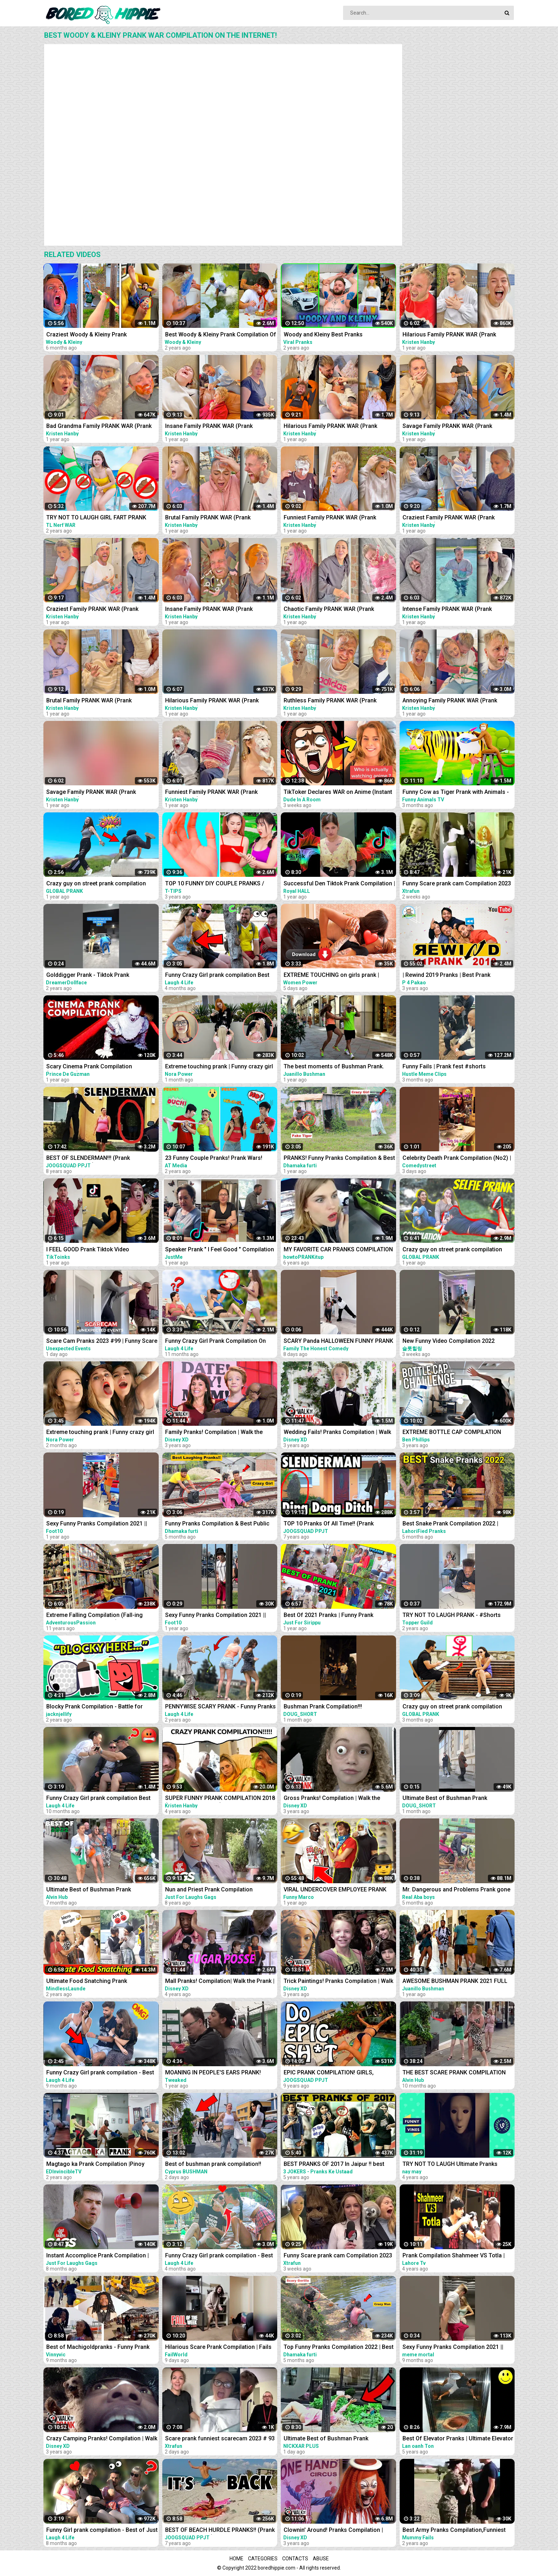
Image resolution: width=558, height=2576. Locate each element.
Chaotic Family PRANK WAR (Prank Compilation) (329, 610)
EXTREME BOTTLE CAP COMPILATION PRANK (451, 1433)
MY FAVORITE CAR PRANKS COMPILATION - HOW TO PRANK (338, 1250)
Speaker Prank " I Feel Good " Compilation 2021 (219, 1250)
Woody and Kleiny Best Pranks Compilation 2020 (323, 335)
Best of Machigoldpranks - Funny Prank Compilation (97, 2348)
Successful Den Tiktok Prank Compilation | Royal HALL (339, 884)
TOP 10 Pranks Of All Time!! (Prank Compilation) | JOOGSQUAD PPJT (329, 1524)
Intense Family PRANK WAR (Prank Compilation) (447, 610)
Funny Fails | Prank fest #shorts (444, 1066)
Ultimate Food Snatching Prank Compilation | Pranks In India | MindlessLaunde (86, 1982)
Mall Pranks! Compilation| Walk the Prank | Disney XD (219, 1982)
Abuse (321, 2558)
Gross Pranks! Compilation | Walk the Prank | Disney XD (332, 1799)
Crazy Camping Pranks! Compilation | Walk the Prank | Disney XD (101, 2439)
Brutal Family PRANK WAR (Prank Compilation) (208, 518)
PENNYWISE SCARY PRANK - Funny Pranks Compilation (220, 1707)
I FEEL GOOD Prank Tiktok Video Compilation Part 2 (87, 1250)
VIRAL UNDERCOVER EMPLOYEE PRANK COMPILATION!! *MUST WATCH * (335, 1890)
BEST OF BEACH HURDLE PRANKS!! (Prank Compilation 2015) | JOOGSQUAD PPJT (220, 2531)
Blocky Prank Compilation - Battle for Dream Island (94, 1707)
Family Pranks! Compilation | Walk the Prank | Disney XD (214, 1433)
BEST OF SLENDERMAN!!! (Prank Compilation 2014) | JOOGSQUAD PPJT (96, 1159)
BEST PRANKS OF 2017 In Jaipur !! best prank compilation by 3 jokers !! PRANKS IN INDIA (339, 2165)
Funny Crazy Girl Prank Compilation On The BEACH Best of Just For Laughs (215, 1341)
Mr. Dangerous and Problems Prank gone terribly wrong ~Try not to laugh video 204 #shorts (457, 1890)
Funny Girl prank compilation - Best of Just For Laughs (102, 2531)
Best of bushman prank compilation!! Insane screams (213, 2165)
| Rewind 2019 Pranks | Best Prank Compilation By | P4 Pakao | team (446, 976)
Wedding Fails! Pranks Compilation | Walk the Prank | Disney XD (337, 1433)
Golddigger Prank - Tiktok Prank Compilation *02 (87, 976)
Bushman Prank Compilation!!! (323, 1706)
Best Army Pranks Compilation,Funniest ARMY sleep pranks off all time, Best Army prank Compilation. (457, 2531)
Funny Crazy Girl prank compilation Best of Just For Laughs (98, 1799)
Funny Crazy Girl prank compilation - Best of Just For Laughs (100, 2073)
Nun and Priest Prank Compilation (209, 1889)
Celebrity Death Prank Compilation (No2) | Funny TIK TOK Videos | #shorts (456, 1159)
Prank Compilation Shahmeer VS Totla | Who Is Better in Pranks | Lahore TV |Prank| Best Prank (458, 2256)
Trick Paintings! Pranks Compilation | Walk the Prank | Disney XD (338, 1982)
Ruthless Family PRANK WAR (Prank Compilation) (330, 701)
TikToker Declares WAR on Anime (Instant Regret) (338, 793)
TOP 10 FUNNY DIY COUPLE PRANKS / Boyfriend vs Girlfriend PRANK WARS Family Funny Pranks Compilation (214, 884)
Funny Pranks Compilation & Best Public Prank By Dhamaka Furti (217, 1524)
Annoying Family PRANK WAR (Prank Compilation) (449, 701)
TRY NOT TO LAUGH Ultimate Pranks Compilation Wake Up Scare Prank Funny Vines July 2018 (455, 2165)
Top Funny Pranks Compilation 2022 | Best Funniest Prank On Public (339, 2348)
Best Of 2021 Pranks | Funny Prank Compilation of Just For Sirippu (328, 1616)
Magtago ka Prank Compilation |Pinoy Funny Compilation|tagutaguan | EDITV (96, 2165)
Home (236, 2558)
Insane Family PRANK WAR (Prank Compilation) (209, 427)
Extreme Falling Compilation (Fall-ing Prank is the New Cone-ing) (94, 1616)
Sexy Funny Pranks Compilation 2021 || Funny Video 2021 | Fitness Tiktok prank (97, 1524)
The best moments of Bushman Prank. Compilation (334, 1067)
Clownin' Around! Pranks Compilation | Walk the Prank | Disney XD (333, 2531)
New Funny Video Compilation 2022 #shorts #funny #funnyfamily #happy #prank (451, 1341)
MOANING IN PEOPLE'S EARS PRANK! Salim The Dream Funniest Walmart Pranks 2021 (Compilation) (221, 2073)
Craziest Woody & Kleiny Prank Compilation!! (86, 335)
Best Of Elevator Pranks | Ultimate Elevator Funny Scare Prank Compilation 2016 (457, 2439)
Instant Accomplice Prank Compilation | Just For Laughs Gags (97, 2256)
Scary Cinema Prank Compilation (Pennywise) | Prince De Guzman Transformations (89, 1067)
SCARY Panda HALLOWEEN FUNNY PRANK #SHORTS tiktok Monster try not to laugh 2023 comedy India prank (338, 1341)
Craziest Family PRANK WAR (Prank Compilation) (448, 518)
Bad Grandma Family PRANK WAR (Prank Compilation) (99, 427)
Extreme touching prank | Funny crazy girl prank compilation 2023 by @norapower (219, 1067)
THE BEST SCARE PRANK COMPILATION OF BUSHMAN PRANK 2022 (454, 2073)
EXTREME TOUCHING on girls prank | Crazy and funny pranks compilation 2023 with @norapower (338, 976)
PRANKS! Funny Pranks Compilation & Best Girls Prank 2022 (339, 1159)
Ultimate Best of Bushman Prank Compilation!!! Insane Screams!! (326, 2439)
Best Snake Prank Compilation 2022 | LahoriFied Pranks (450, 1524)
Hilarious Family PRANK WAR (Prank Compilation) (449, 335)
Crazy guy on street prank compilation (96, 883)
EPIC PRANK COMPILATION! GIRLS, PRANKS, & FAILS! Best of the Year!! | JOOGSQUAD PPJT (331, 2073)
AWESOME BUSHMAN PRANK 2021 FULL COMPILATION (454, 1982)
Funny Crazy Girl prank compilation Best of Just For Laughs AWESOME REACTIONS (220, 976)
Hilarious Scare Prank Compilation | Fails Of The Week (218, 2348)
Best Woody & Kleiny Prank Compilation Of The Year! (220, 335)
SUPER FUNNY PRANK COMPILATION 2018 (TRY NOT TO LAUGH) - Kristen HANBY (220, 1799)
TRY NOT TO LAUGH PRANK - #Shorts (451, 1615)
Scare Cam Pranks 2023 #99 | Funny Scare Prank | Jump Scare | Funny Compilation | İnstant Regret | (101, 1341)
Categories (263, 2558)
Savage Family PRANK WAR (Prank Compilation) (447, 427)
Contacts (295, 2558)
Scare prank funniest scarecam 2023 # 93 (220, 2438)
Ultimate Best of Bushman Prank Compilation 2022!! (88, 1890)
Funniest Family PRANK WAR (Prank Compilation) (330, 518)
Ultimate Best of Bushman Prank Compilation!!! (444, 1799)
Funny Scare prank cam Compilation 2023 (456, 883)
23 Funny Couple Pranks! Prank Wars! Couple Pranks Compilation (213, 1159)
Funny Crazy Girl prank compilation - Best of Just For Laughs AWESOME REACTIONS (220, 2256)
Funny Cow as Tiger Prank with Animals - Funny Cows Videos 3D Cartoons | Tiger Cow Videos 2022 (455, 793)
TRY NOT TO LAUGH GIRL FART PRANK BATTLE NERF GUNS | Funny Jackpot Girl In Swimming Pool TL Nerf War (101, 518)
